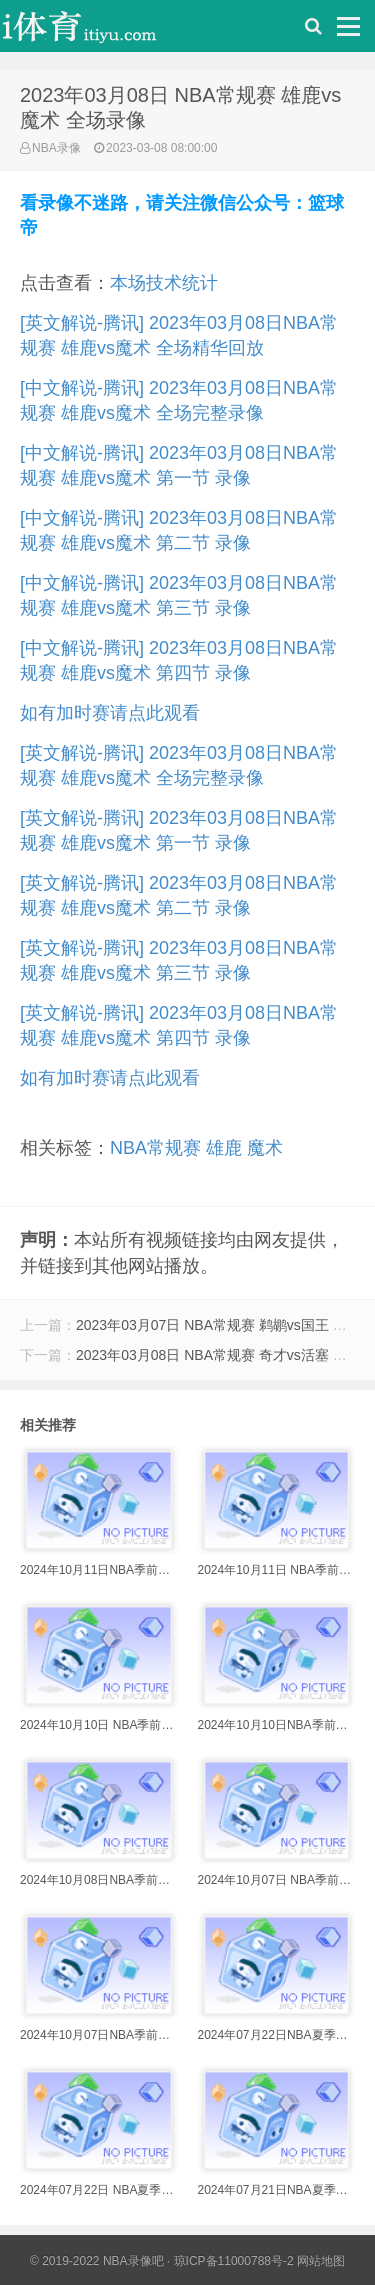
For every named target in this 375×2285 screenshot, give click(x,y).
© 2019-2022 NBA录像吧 (97, 2261)
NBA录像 (56, 148)
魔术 (265, 1148)
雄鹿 (224, 1148)
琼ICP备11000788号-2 (234, 2261)
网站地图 (321, 2261)
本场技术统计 (164, 283)
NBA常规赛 (155, 1148)
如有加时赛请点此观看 (110, 713)
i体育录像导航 (100, 31)
